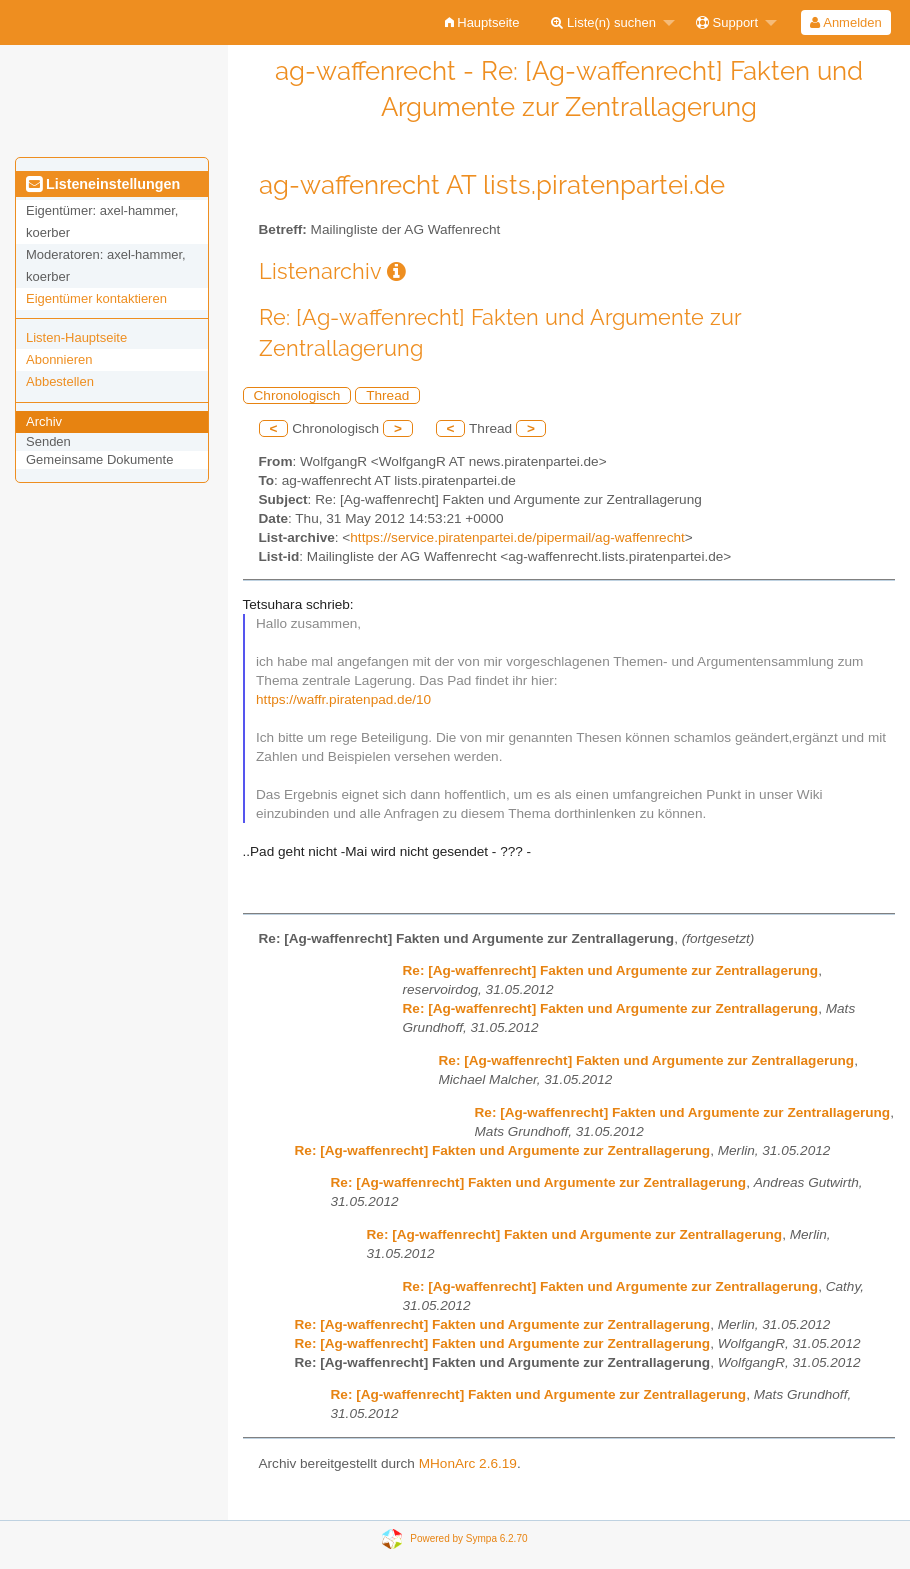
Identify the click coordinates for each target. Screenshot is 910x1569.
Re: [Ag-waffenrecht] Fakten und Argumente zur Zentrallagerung (611, 970)
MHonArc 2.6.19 (468, 1463)
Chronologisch (297, 395)
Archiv (44, 421)
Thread (387, 395)
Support (727, 22)
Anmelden (845, 22)
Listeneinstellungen (103, 184)
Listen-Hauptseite (76, 337)
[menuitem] (482, 22)
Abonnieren (59, 359)
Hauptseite (482, 22)
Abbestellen (60, 381)
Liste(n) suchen (603, 22)
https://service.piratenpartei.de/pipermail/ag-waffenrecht (517, 537)
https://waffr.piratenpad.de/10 (343, 699)
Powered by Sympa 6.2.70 (468, 1538)
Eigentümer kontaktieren (96, 298)
